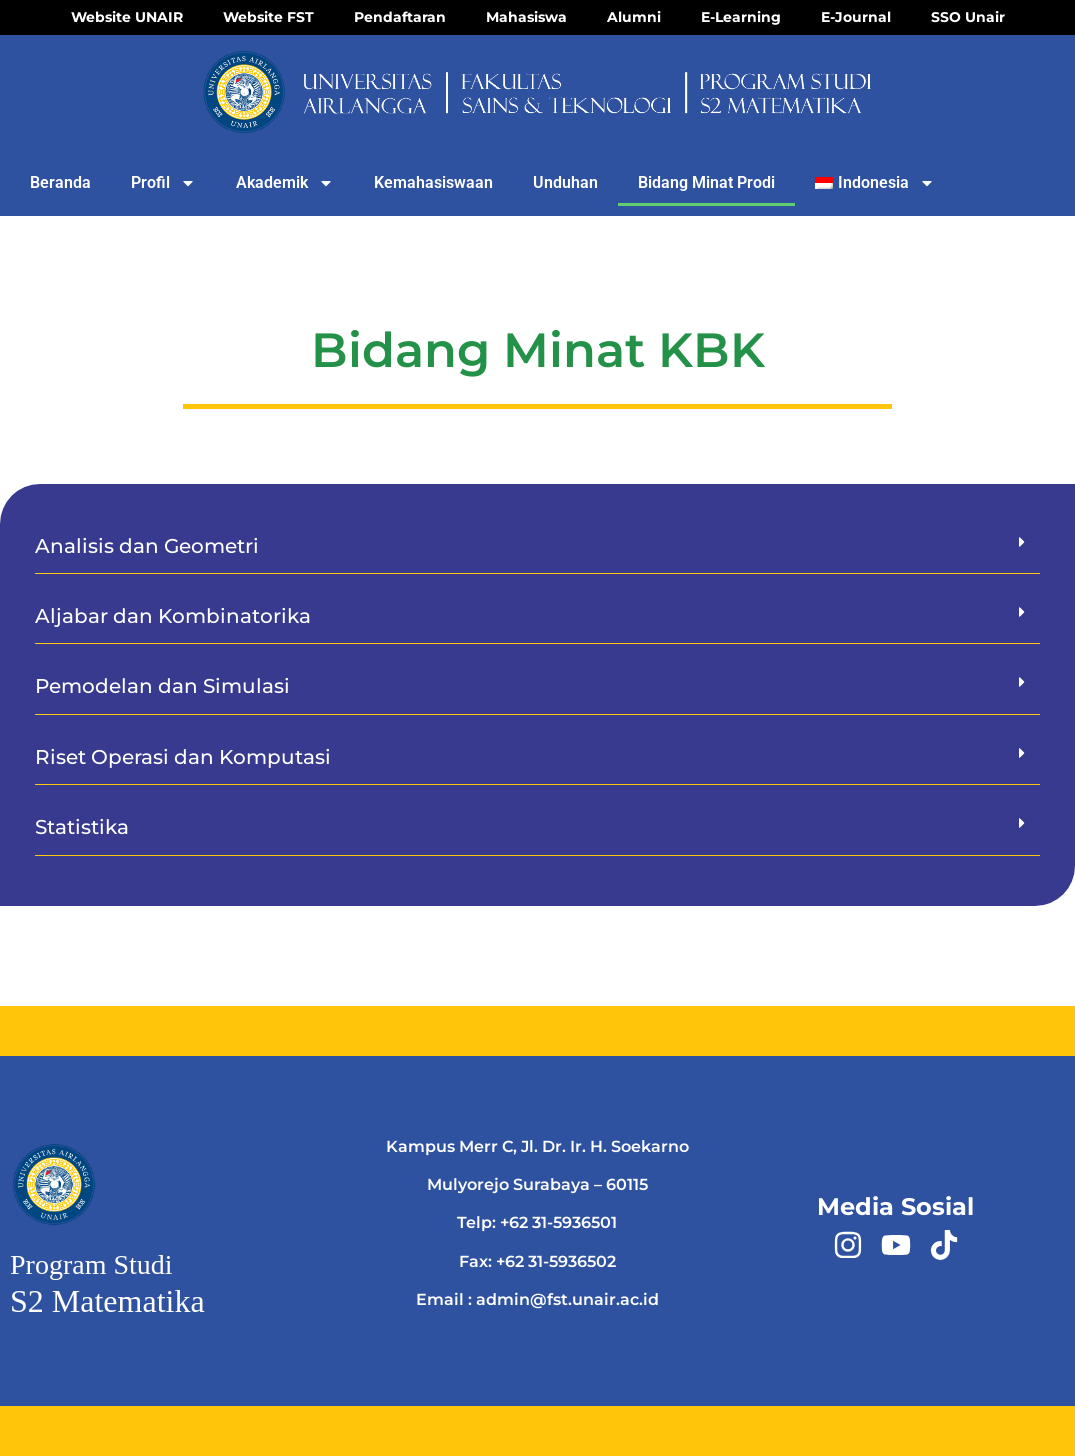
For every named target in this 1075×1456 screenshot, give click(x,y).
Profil (163, 183)
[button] (537, 546)
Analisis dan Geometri (147, 546)
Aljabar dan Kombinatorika (173, 616)
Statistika (82, 827)
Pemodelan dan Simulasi (162, 686)
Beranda (60, 182)
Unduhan (565, 182)
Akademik (285, 183)
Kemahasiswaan (433, 182)
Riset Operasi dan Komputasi (183, 757)
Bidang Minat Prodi (706, 182)
